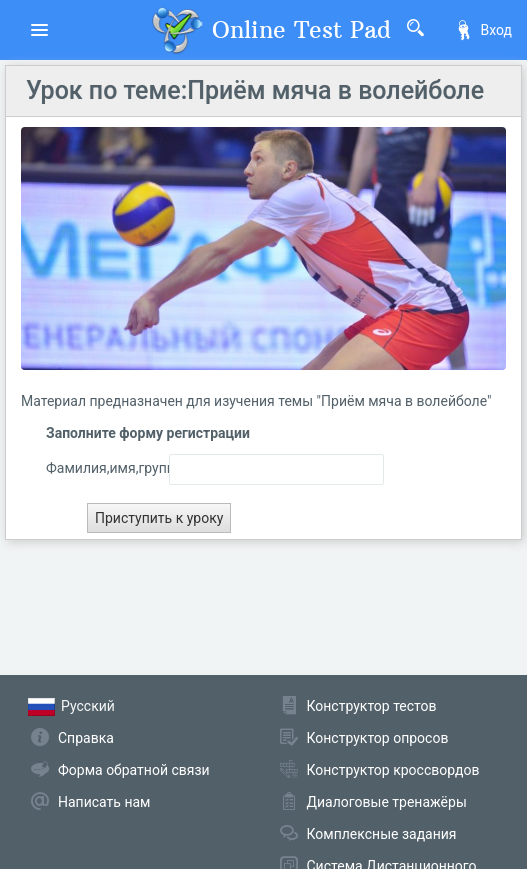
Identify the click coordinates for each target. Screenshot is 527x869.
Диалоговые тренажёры (387, 802)
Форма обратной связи (134, 770)
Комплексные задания (382, 834)
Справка (86, 738)
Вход (483, 30)
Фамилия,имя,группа (92, 468)
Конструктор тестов (372, 706)
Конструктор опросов (378, 738)
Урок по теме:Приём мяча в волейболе (255, 90)
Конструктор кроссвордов (393, 770)
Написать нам (104, 802)
